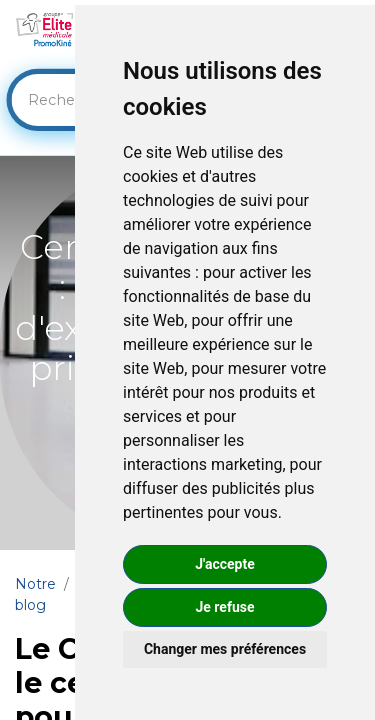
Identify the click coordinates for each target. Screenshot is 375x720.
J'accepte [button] (225, 564)
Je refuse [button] (224, 607)
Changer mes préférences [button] (225, 649)
